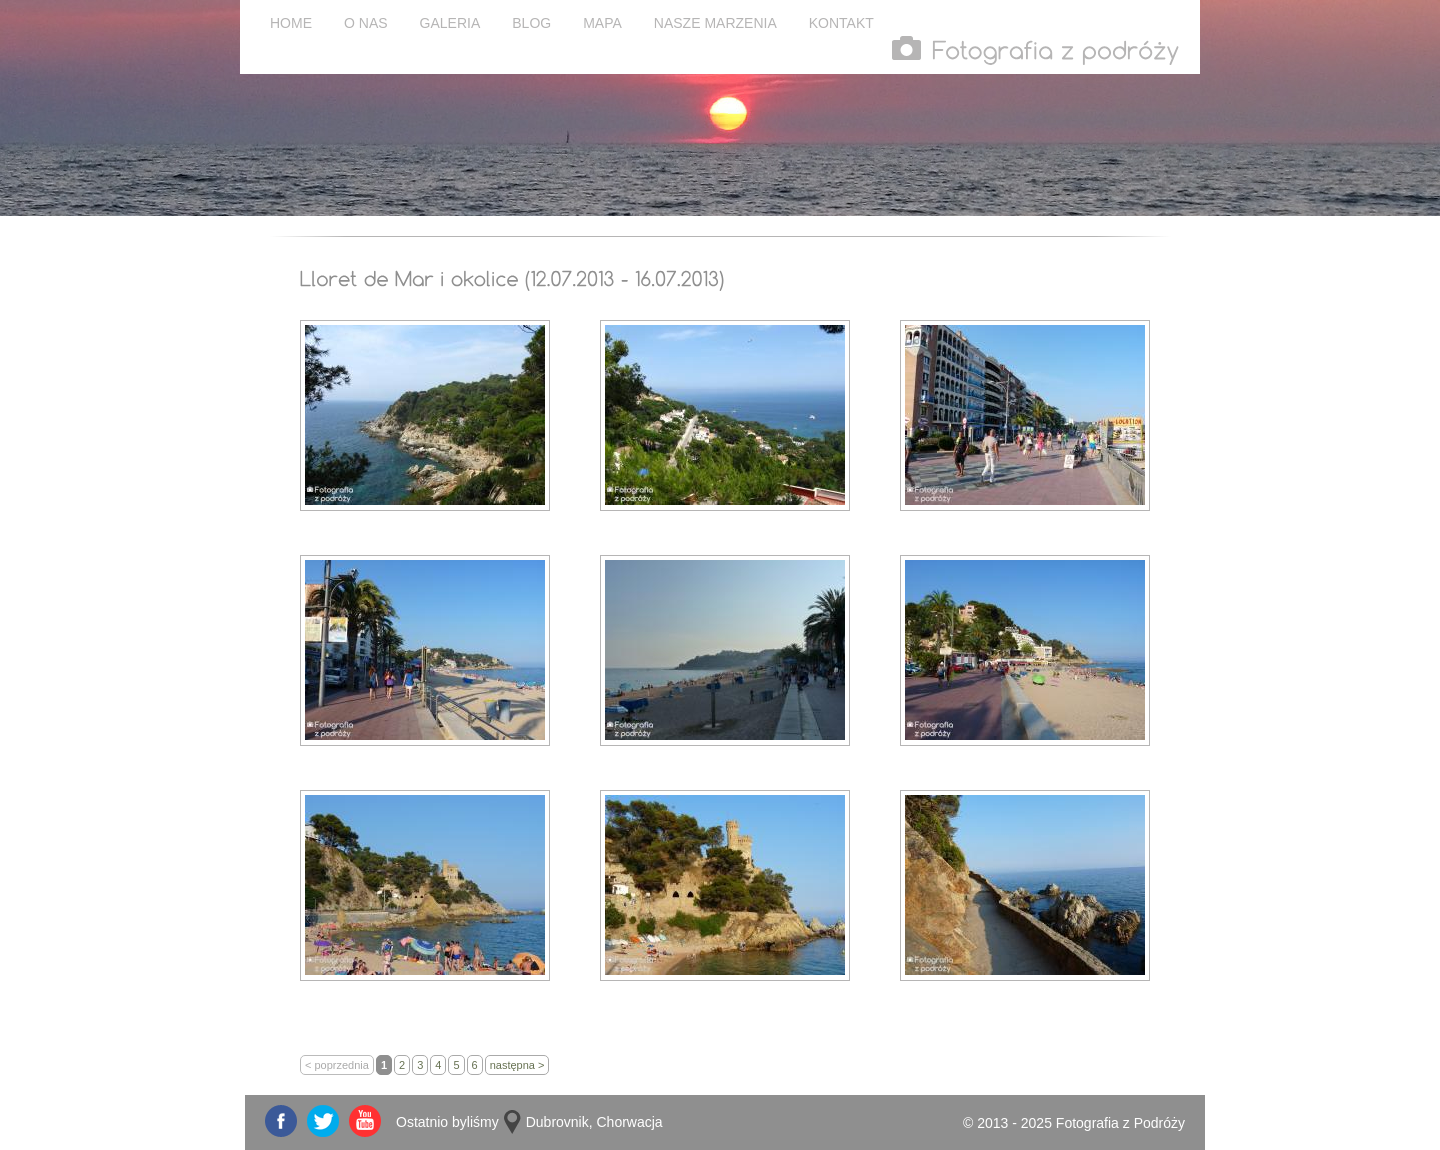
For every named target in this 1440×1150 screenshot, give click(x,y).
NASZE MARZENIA (715, 23)
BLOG (531, 23)
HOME (291, 23)
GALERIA (450, 23)
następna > (517, 1065)
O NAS (366, 23)
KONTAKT (841, 23)
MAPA (602, 23)
